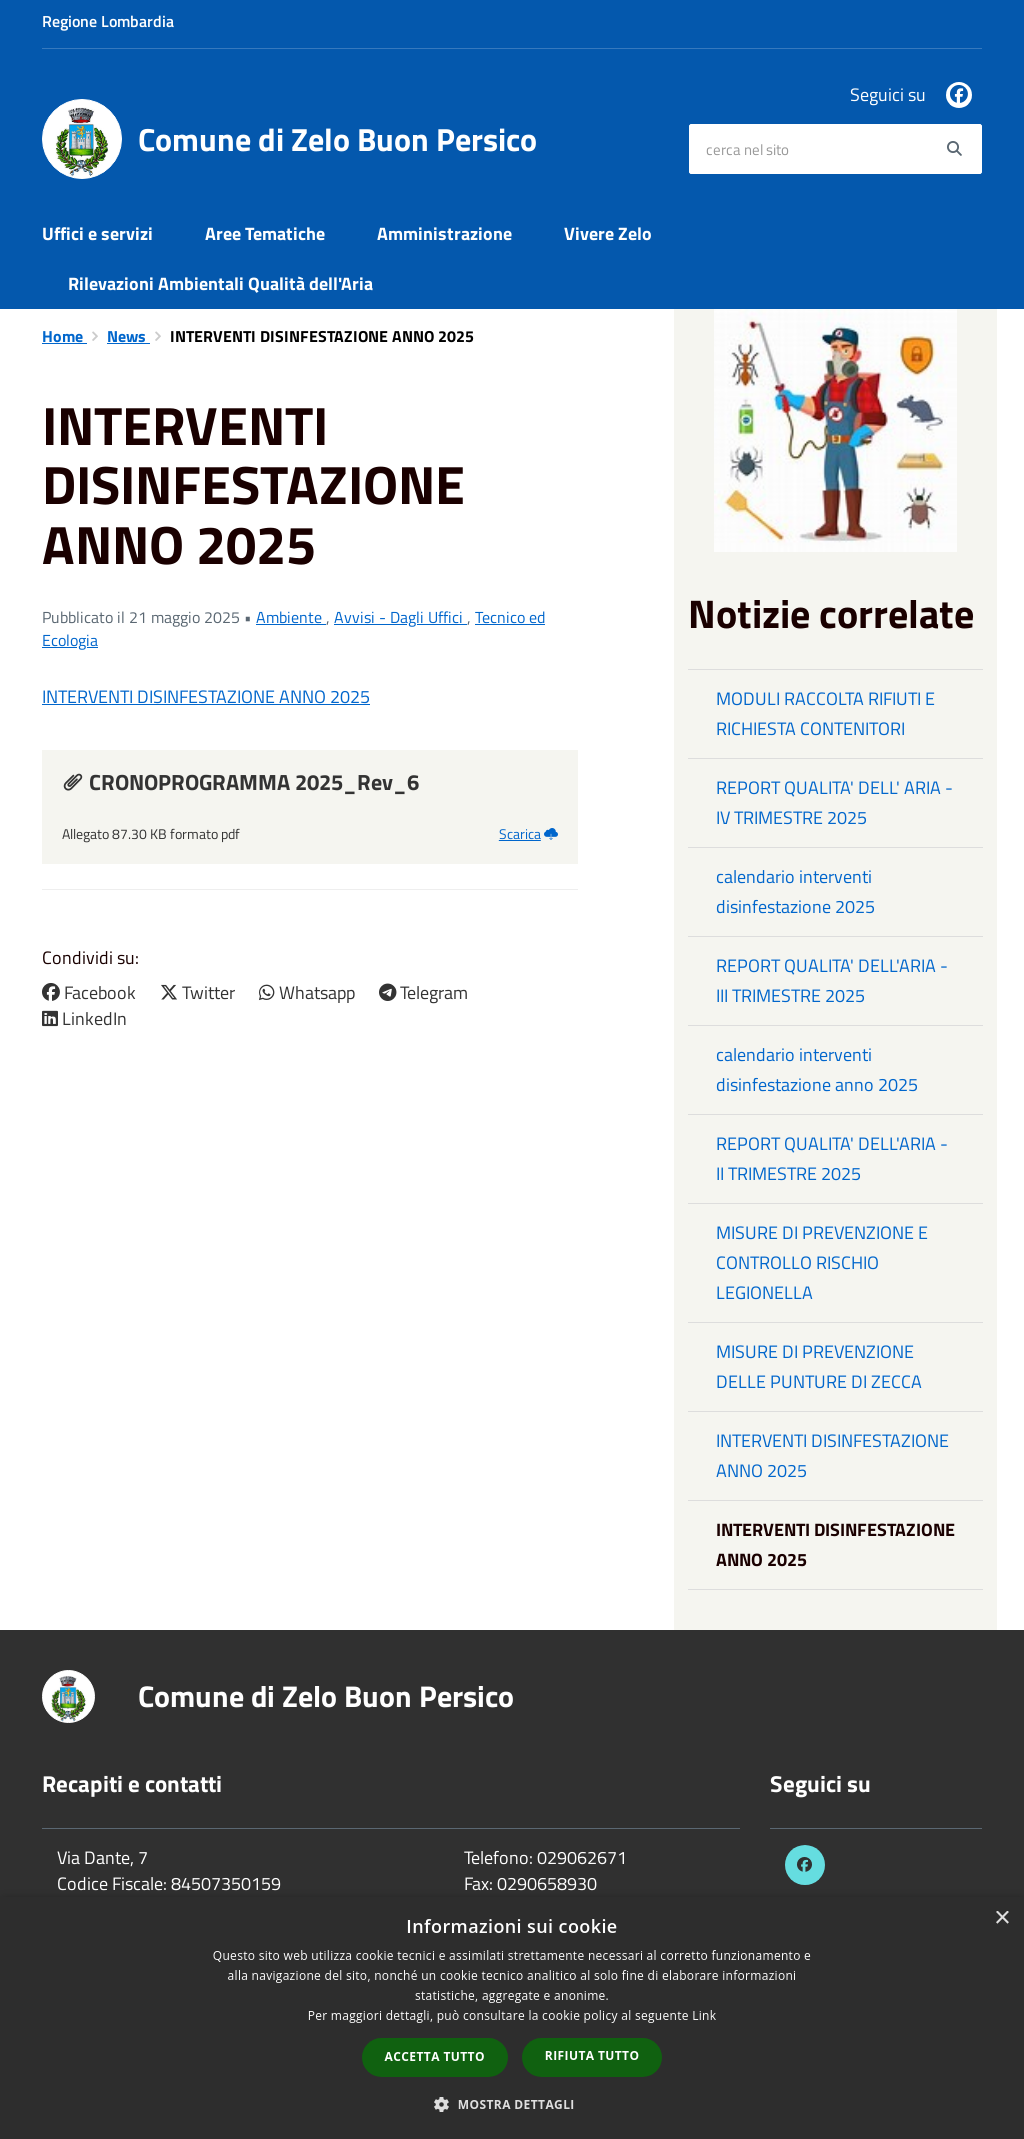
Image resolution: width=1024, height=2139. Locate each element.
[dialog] (512, 2018)
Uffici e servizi (97, 233)
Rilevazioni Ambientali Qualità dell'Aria (220, 283)
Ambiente (291, 617)
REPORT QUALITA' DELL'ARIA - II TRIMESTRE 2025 (832, 1158)
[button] (512, 2103)
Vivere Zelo (608, 233)
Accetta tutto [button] (435, 2056)
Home (64, 336)
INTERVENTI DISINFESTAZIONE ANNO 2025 (206, 696)
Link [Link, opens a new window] (704, 2015)
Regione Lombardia (108, 21)
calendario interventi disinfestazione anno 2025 (817, 1069)
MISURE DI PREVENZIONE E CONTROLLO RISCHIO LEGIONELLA (822, 1262)
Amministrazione (444, 233)
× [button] (1001, 1918)
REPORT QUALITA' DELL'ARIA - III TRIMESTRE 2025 (832, 980)
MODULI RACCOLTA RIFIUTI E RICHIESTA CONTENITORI (825, 713)
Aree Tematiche (265, 233)
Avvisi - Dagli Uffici (400, 617)
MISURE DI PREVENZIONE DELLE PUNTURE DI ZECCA (819, 1366)
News (128, 336)
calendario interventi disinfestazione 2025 (795, 891)
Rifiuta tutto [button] (592, 2055)
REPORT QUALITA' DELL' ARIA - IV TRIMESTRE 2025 (834, 802)
